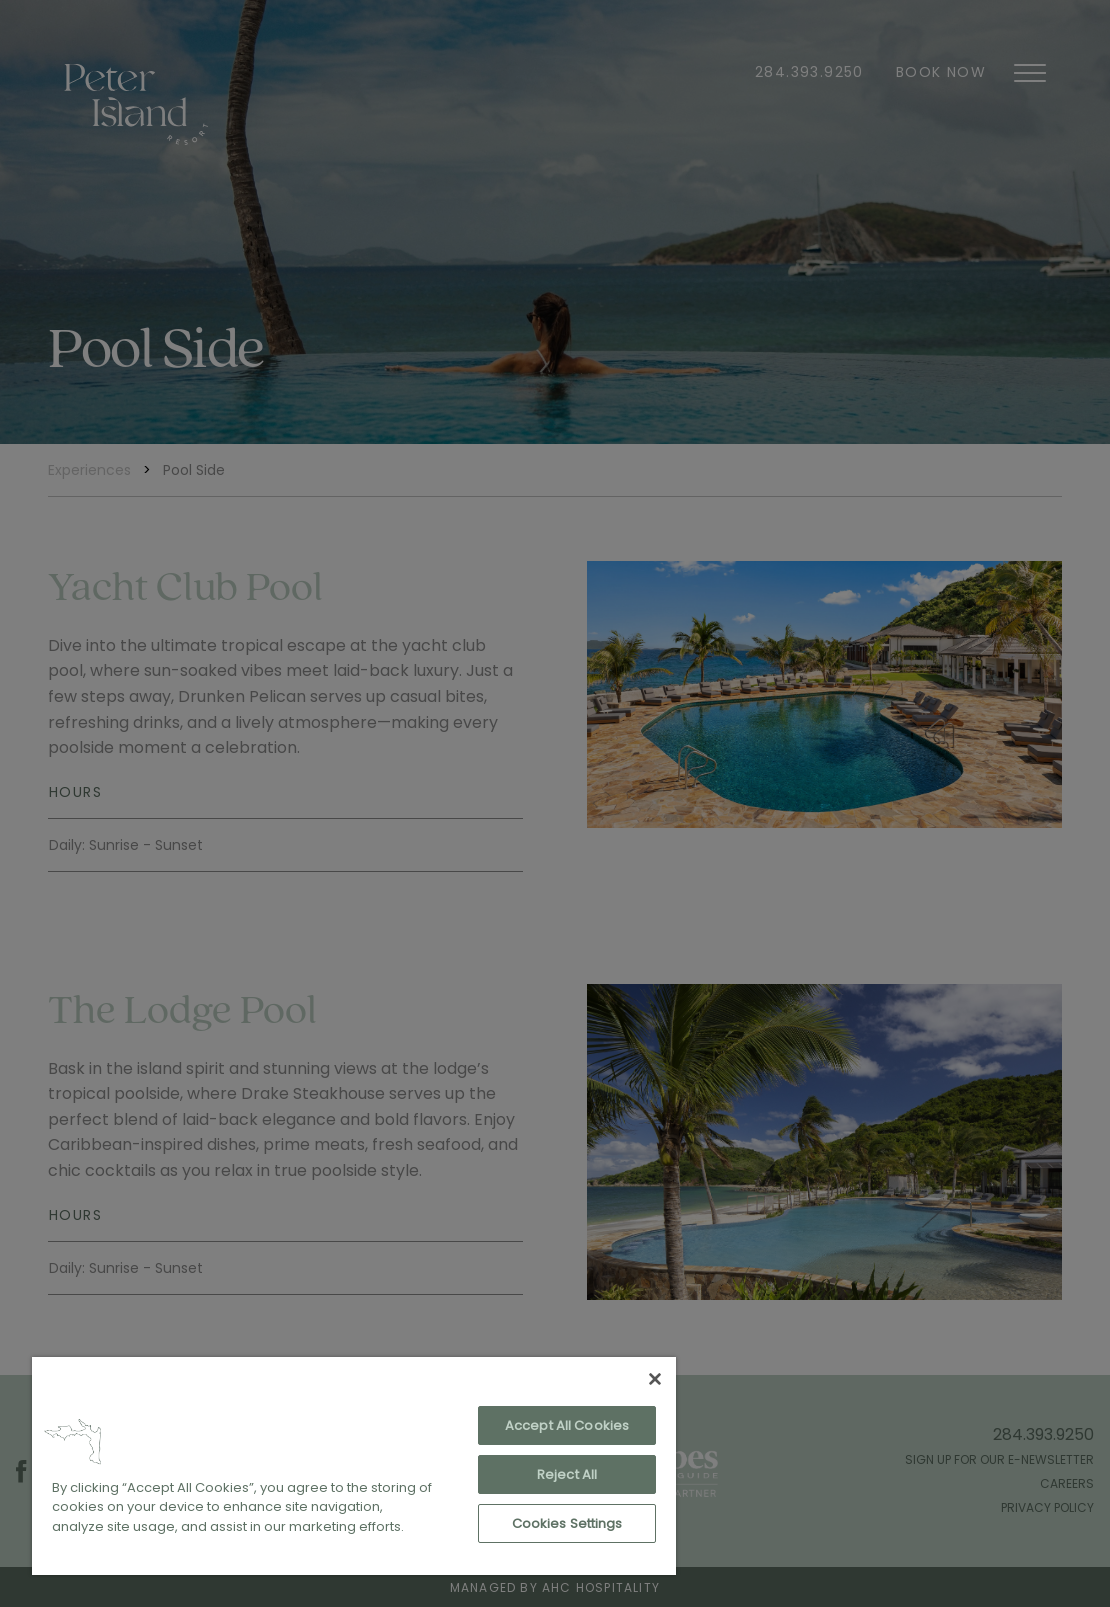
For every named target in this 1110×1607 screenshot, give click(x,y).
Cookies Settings (567, 1523)
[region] (354, 1466)
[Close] (655, 1379)
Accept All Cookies (567, 1425)
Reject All (567, 1474)
